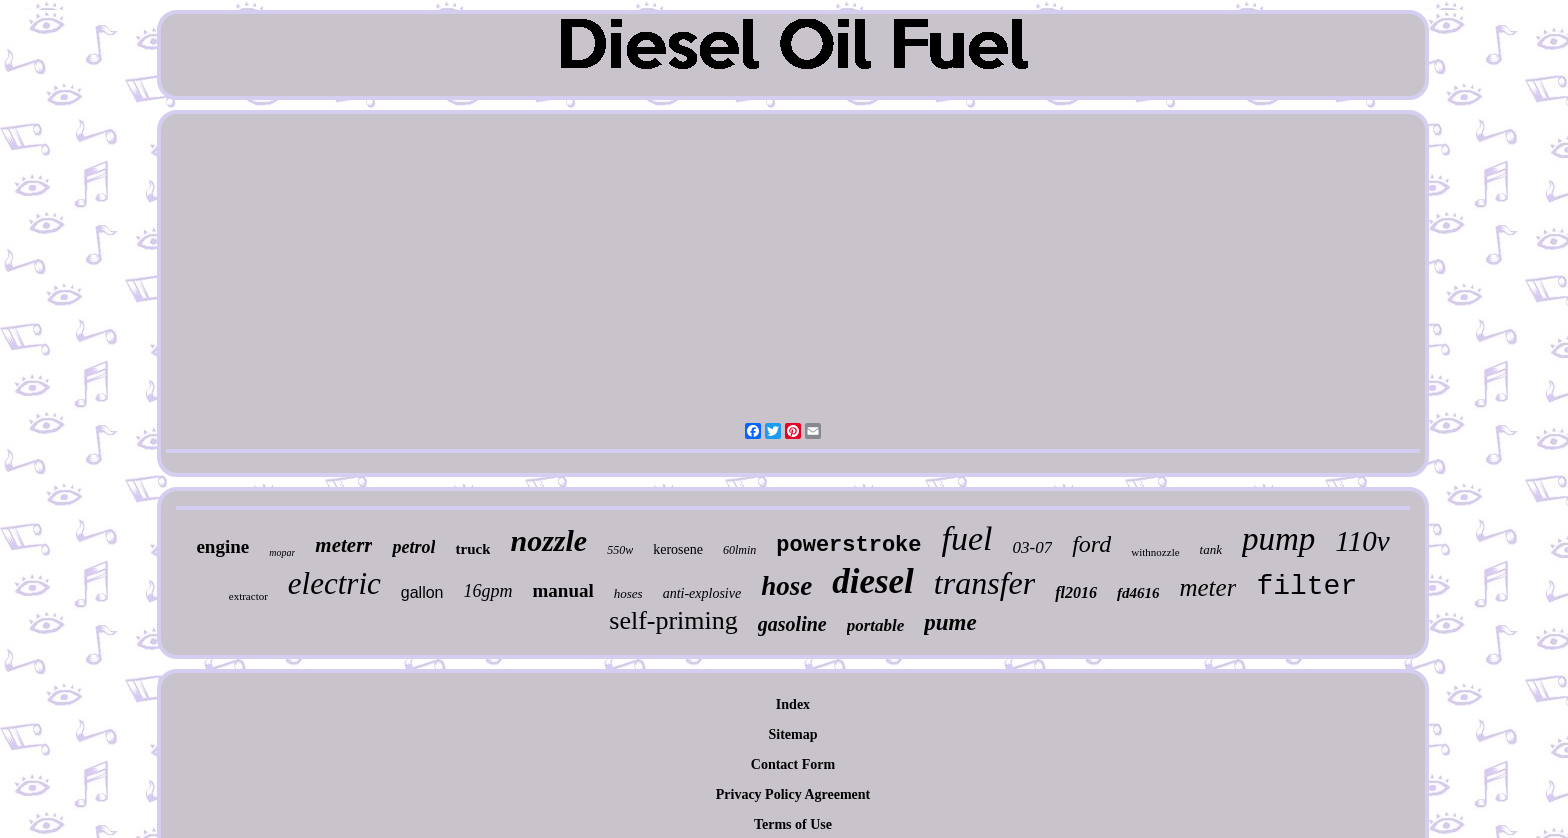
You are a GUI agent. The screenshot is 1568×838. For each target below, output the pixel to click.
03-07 (1033, 547)
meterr (343, 545)
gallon (422, 592)
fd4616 (1138, 593)
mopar (282, 552)
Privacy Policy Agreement (793, 794)
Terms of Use (793, 824)
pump (1278, 539)
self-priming (673, 620)
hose (786, 586)
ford (1091, 544)
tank (1211, 549)
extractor (248, 596)
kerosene (678, 549)
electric (334, 583)
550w (620, 550)
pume (950, 622)
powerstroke (848, 545)
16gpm (488, 591)
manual (563, 590)
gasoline (792, 624)
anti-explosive (702, 593)
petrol (413, 547)
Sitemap (792, 734)
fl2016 (1076, 592)
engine (222, 546)
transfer (984, 583)
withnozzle (1155, 552)
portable (876, 625)
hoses (628, 593)
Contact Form (793, 764)
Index (793, 704)
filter (1306, 586)
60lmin (739, 550)
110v (1362, 541)
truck (472, 549)
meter (1207, 587)
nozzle (548, 540)
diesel (873, 581)
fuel (967, 538)
